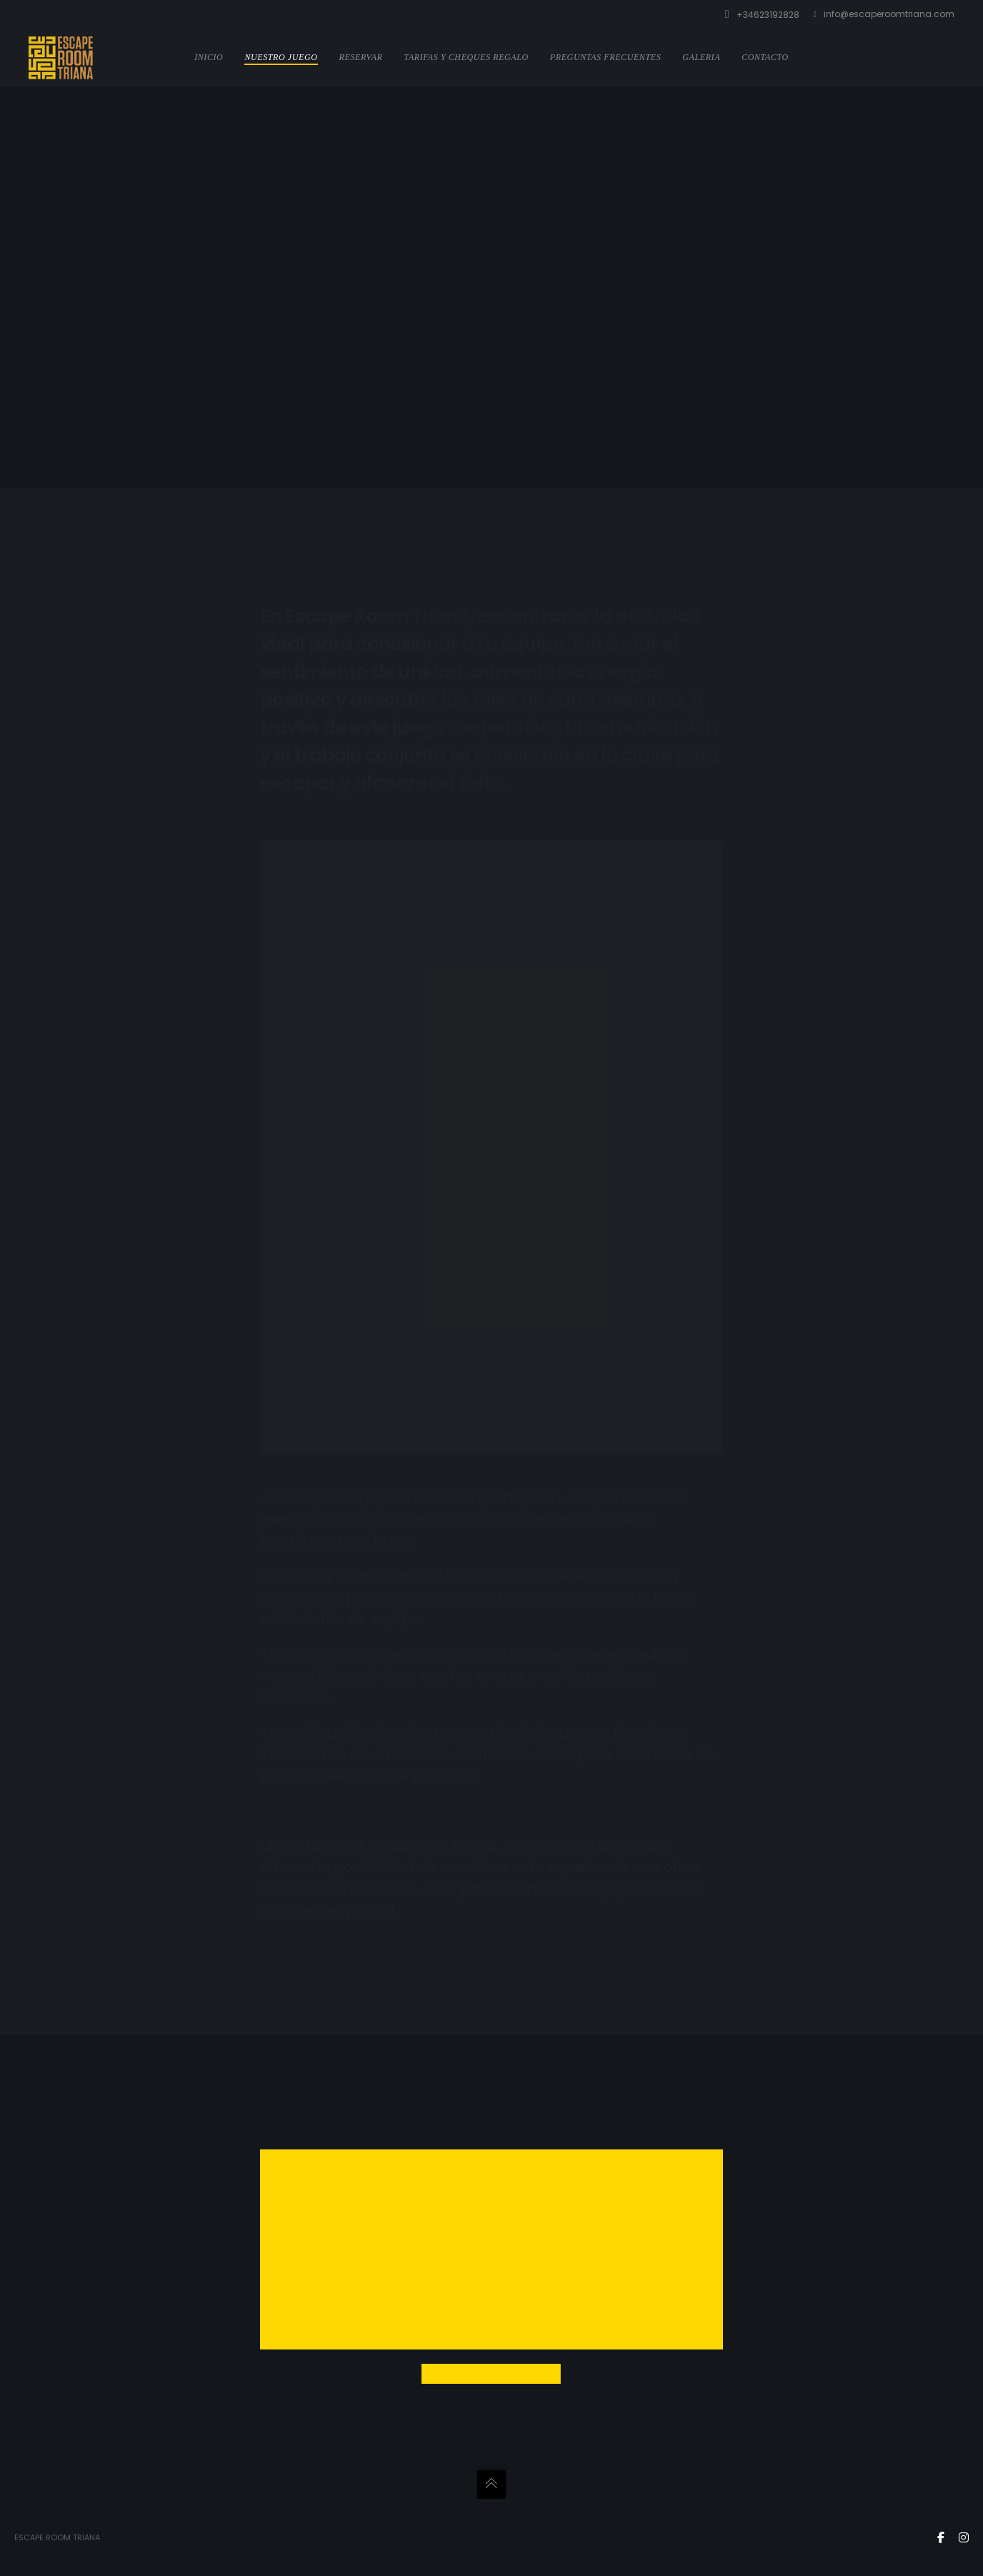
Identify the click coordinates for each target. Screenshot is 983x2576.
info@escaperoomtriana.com (884, 14)
